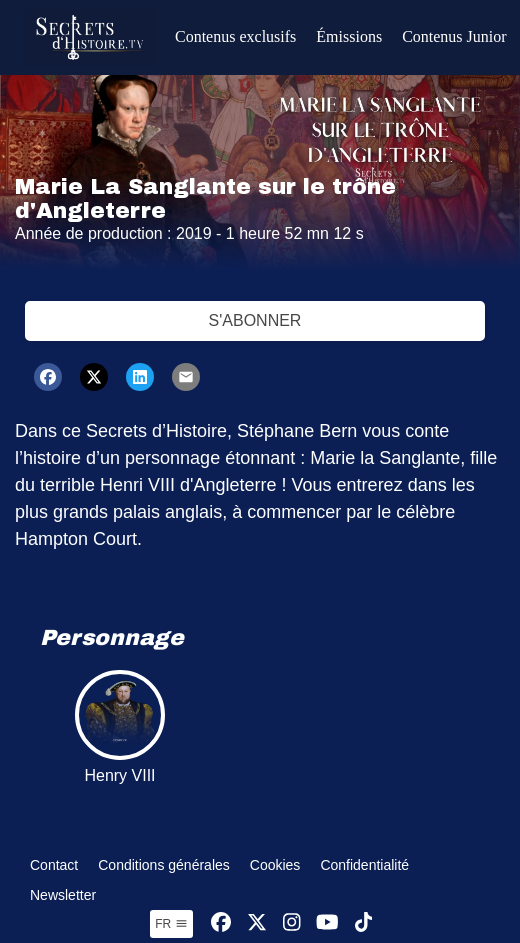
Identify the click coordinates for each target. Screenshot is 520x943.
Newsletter (63, 895)
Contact (54, 865)
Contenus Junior (454, 36)
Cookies (275, 865)
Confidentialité (364, 865)
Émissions (349, 36)
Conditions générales (164, 865)
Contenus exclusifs (235, 36)
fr (171, 924)
